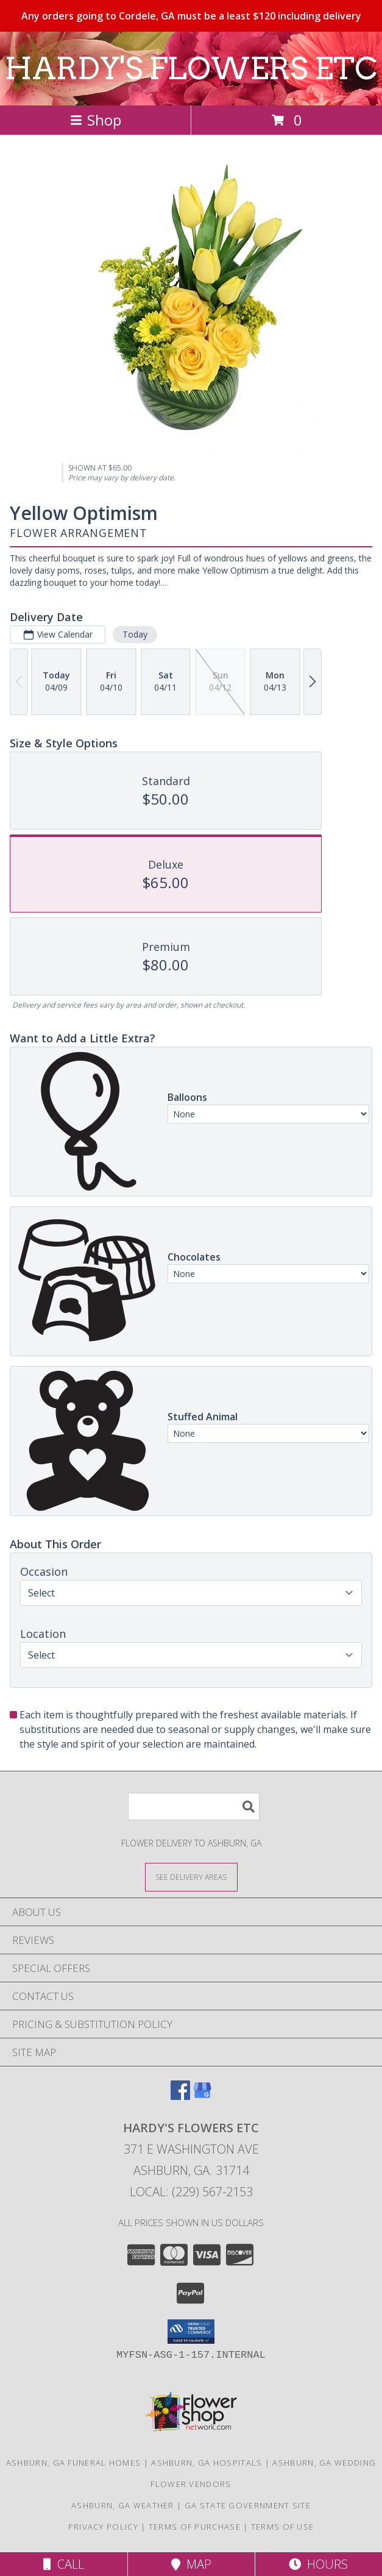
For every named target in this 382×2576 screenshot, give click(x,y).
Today (134, 634)
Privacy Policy (103, 2526)
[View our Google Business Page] (202, 2096)
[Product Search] (194, 1806)
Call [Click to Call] (63, 2564)
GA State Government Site (248, 2505)
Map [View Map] (191, 2564)
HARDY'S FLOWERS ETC (191, 68)
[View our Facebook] (180, 2096)
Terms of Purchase (195, 2526)
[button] (191, 2331)
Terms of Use (282, 2526)
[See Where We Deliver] (191, 1876)
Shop (95, 120)
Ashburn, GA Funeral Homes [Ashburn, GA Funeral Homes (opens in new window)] (73, 2462)
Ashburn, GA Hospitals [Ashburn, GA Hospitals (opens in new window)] (206, 2462)
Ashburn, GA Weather (122, 2505)
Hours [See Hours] (318, 2564)
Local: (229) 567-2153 (191, 2191)
